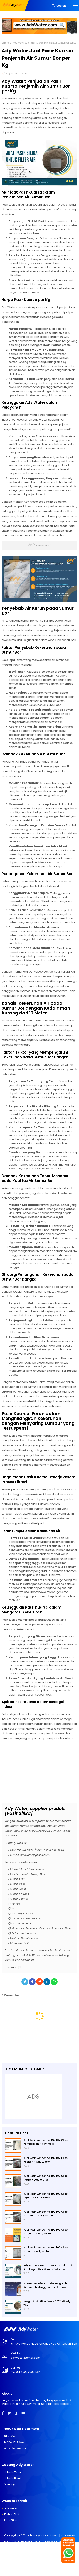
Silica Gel (9, 2436)
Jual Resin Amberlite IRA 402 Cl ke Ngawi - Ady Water (45, 2177)
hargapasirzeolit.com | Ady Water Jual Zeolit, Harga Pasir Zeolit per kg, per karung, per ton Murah (39, 2541)
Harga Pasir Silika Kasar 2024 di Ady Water (46, 2303)
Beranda (6, 42)
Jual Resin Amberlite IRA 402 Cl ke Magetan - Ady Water (45, 2231)
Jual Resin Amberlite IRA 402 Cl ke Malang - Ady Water (45, 2249)
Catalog (10, 1967)
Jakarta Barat (12, 2478)
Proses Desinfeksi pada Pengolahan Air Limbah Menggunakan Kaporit (46, 2285)
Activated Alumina (15, 2448)
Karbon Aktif (11, 2514)
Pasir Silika (10, 2520)
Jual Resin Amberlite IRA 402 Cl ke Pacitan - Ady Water (45, 2160)
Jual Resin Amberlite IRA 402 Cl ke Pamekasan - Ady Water (45, 2142)
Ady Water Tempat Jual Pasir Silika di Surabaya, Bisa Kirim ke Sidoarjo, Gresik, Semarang (47, 2267)
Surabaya (10, 2484)
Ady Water (11, 73)
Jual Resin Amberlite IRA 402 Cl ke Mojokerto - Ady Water (45, 2213)
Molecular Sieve (14, 2442)
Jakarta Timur (13, 2472)
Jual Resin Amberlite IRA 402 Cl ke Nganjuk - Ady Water (45, 2195)
